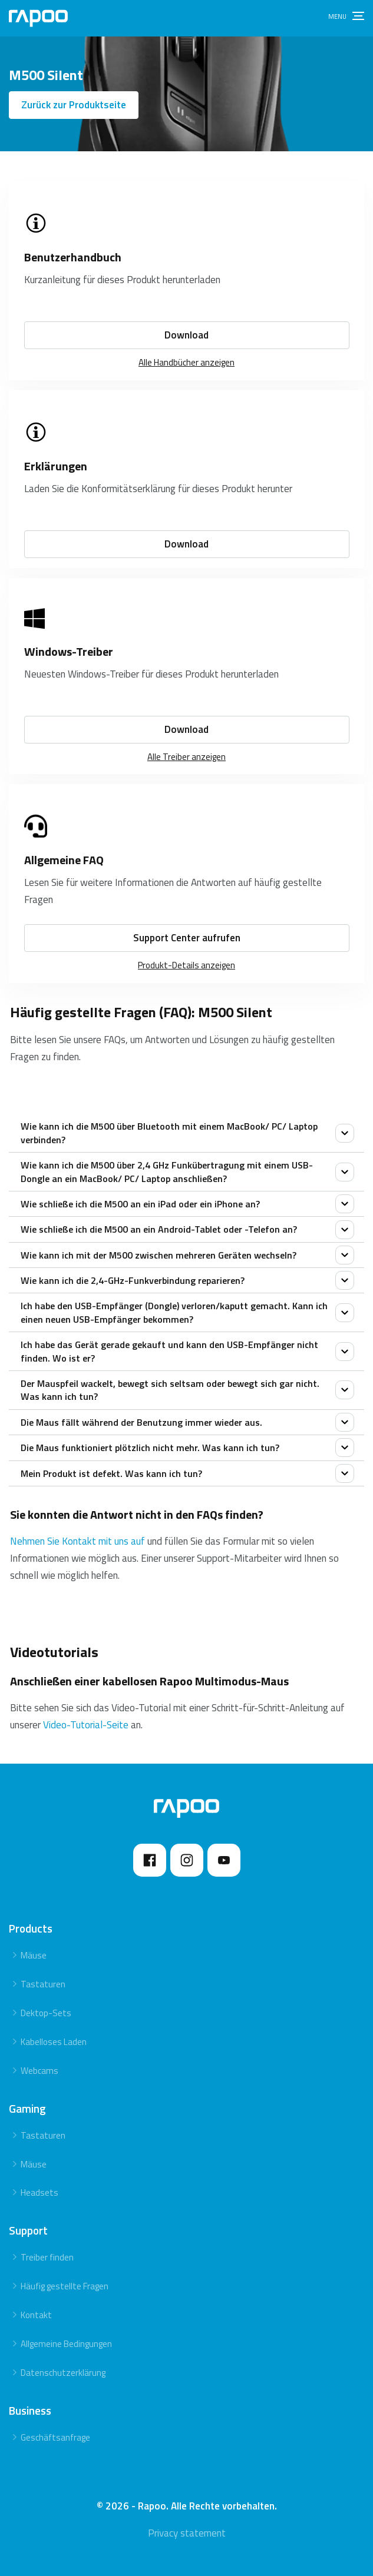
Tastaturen (43, 1984)
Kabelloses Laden (54, 2042)
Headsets (39, 2192)
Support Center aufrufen (186, 937)
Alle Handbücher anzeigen (186, 362)
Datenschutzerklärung (63, 2372)
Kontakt (36, 2315)
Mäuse (34, 1955)
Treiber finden (47, 2257)
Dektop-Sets (46, 2013)
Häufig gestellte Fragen (64, 2286)
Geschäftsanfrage (55, 2437)
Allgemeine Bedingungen (66, 2344)
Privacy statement (187, 2533)
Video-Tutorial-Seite (85, 1724)
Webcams (39, 2070)
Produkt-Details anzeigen (186, 965)
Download (186, 335)
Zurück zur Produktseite (73, 104)
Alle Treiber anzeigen (186, 756)
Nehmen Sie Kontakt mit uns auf (78, 1541)
